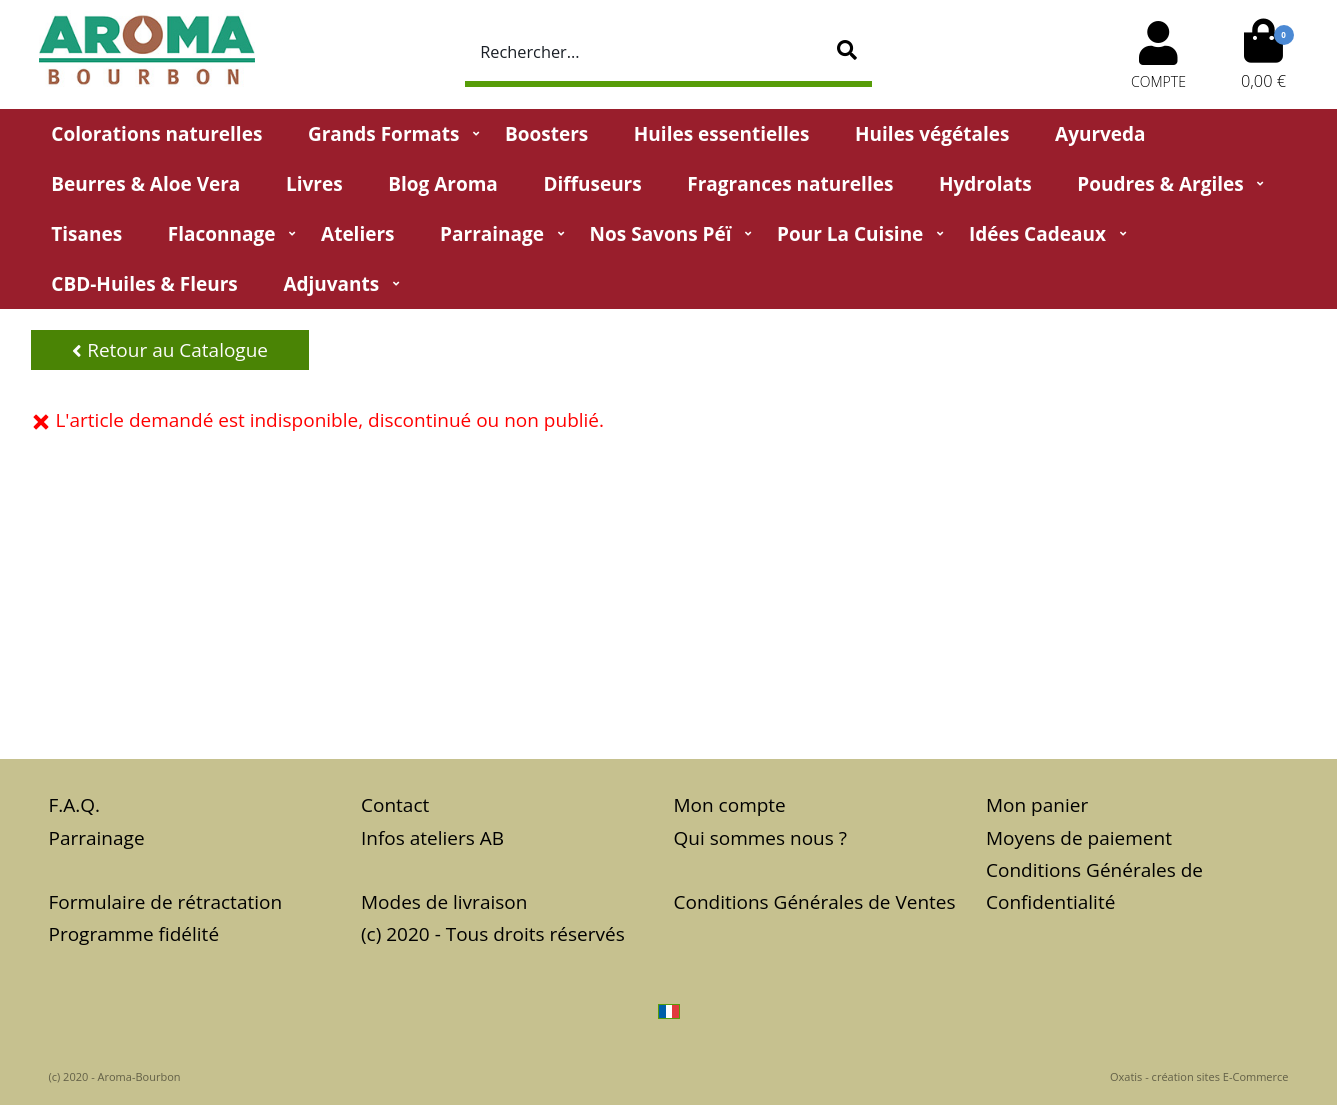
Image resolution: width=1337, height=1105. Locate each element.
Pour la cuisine (850, 234)
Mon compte (730, 805)
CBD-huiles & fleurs (144, 284)
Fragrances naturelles (790, 184)
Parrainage (492, 234)
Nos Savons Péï (661, 234)
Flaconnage (222, 234)
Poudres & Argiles (1160, 184)
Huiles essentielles (722, 134)
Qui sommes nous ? (760, 838)
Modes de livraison (444, 902)
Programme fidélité (134, 934)
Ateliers (357, 234)
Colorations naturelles (156, 134)
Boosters (546, 134)
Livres (314, 184)
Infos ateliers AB (432, 838)
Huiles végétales (932, 134)
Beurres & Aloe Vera (145, 184)
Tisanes (86, 234)
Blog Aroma (443, 184)
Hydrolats (985, 184)
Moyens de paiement (1079, 838)
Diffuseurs (592, 184)
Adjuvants (331, 284)
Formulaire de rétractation (166, 902)
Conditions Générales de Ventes (815, 902)
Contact (395, 805)
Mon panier (1037, 805)
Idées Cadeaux (1037, 234)
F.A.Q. (75, 805)
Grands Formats (383, 134)
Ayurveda (1100, 134)
